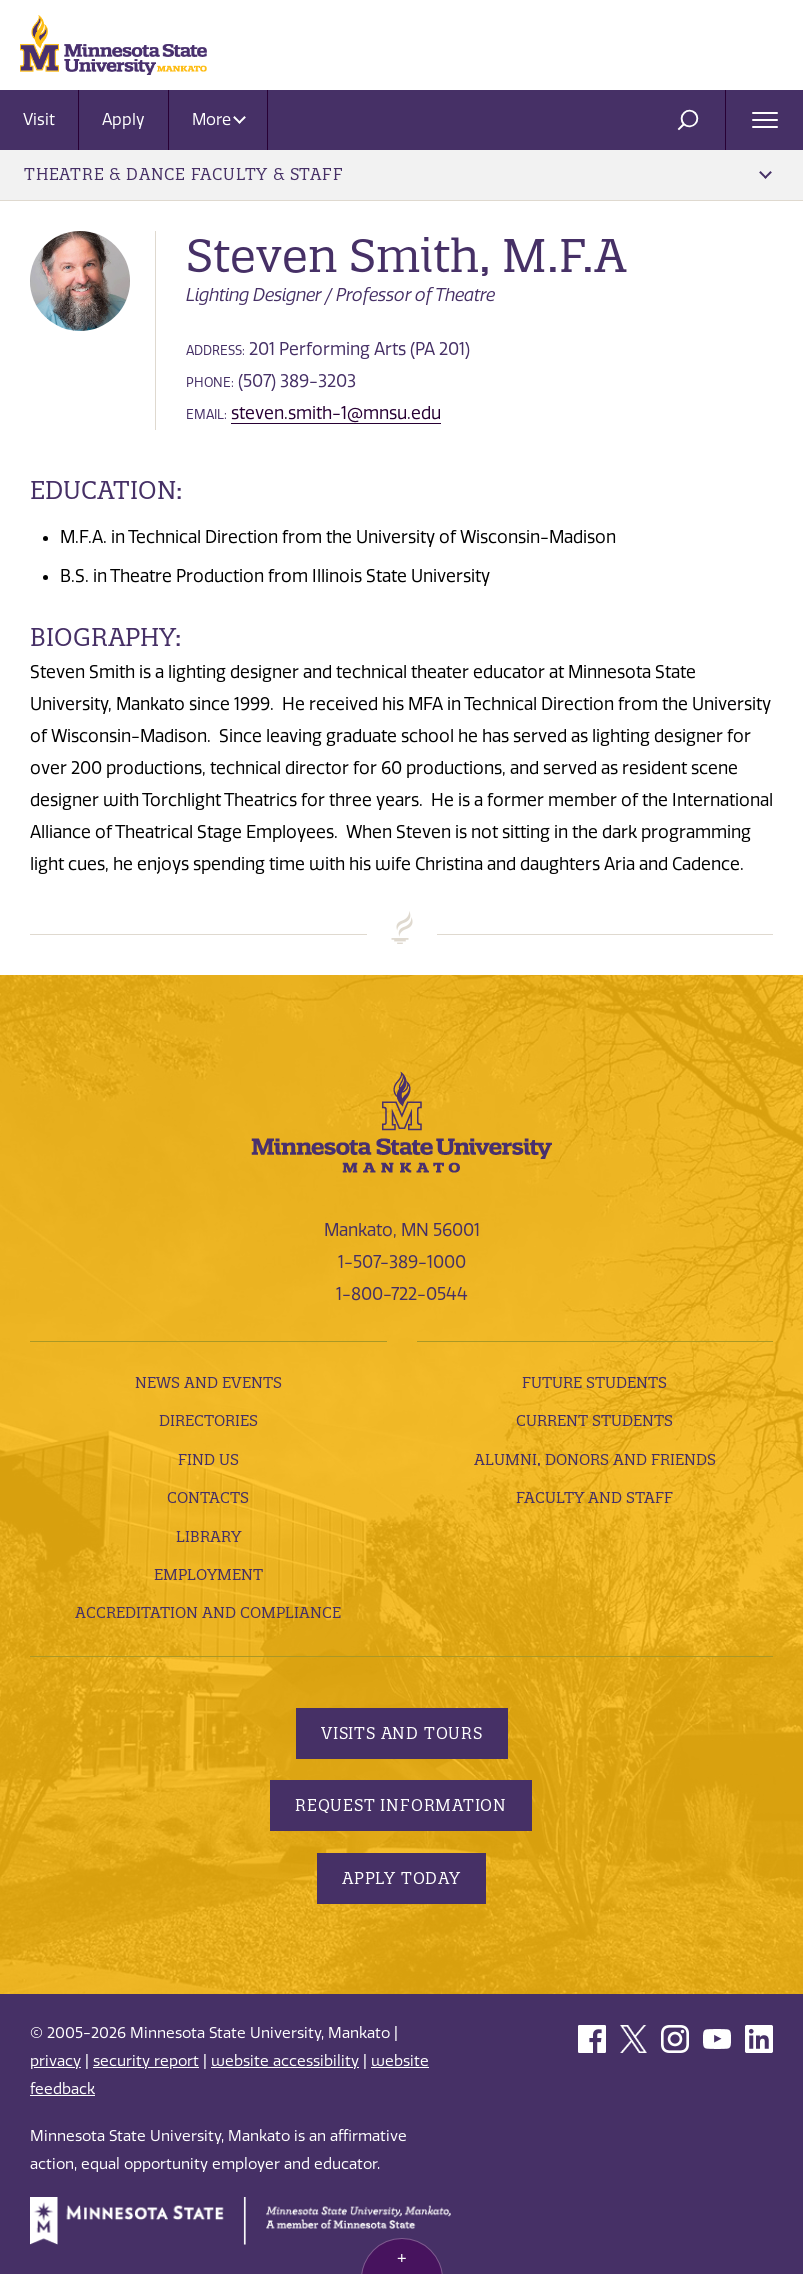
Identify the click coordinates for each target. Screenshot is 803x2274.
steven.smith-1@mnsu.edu (336, 413)
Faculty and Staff (594, 1497)
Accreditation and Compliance (208, 1612)
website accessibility (285, 2061)
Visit (39, 119)
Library (208, 1536)
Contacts (208, 1497)
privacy (55, 2061)
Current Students (594, 1420)
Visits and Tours (402, 1733)
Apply (123, 119)
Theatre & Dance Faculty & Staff (398, 174)
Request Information (401, 1805)
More (219, 119)
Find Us (208, 1459)
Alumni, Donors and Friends (595, 1459)
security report (146, 2061)
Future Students (594, 1382)
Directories (208, 1420)
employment (208, 1574)
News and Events (208, 1382)
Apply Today (401, 1878)
